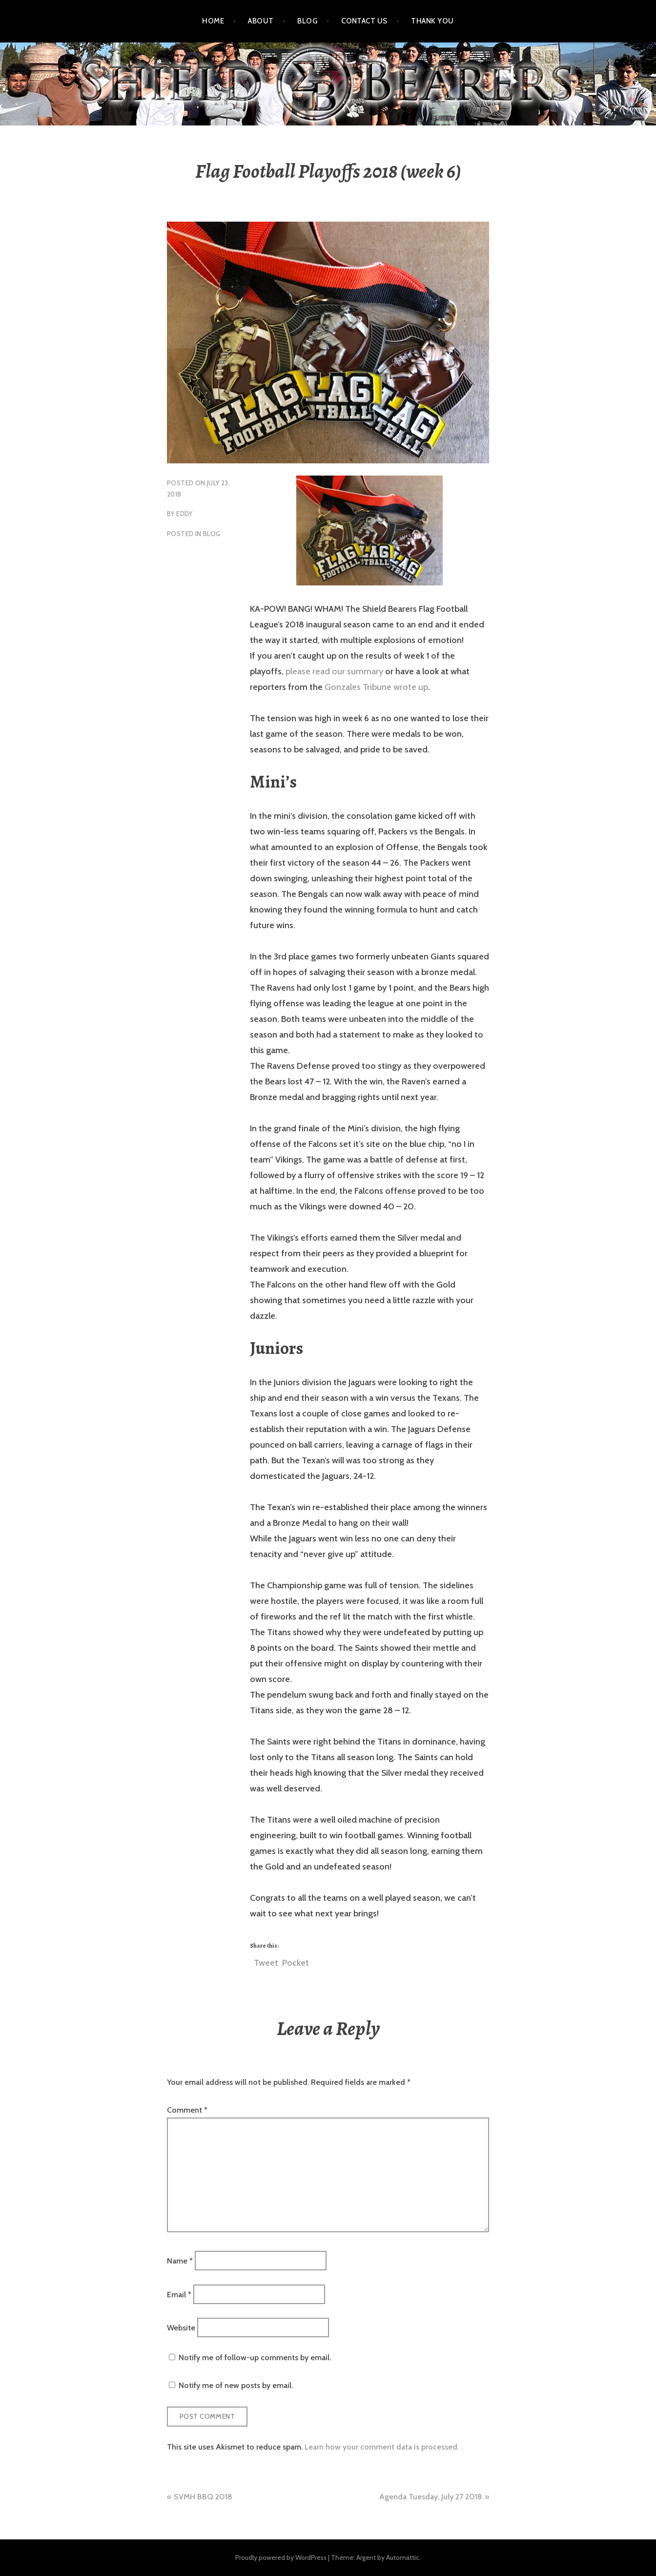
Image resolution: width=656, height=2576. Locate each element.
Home (213, 21)
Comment (187, 2110)
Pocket (295, 1962)
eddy (184, 514)
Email (179, 2294)
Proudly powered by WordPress (281, 2557)
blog (212, 534)
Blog (307, 21)
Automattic (402, 2557)
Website (181, 2327)
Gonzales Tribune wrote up (375, 687)
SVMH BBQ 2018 (203, 2496)
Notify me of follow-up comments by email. (255, 2357)
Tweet (266, 1960)
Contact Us (364, 21)
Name (180, 2260)
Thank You (432, 21)
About (260, 21)
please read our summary (334, 671)
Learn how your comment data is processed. (382, 2446)
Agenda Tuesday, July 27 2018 (430, 2496)
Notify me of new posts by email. (236, 2385)
